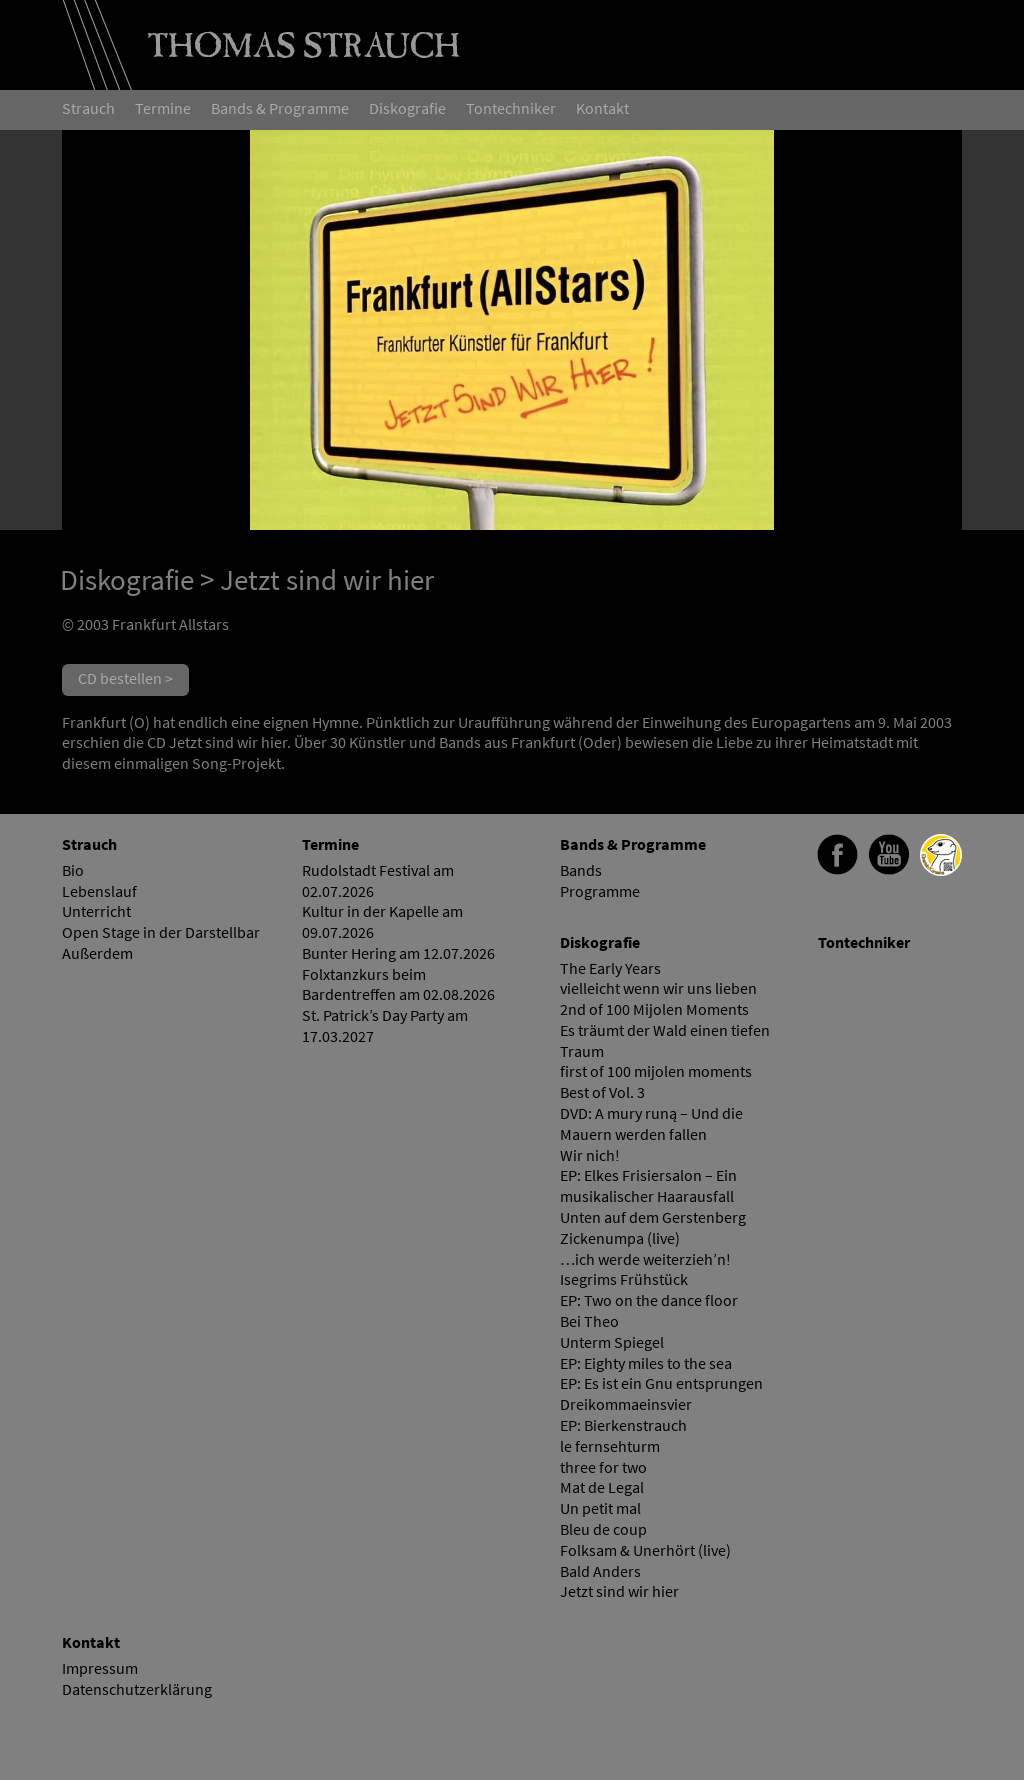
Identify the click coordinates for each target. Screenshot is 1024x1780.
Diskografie (127, 580)
